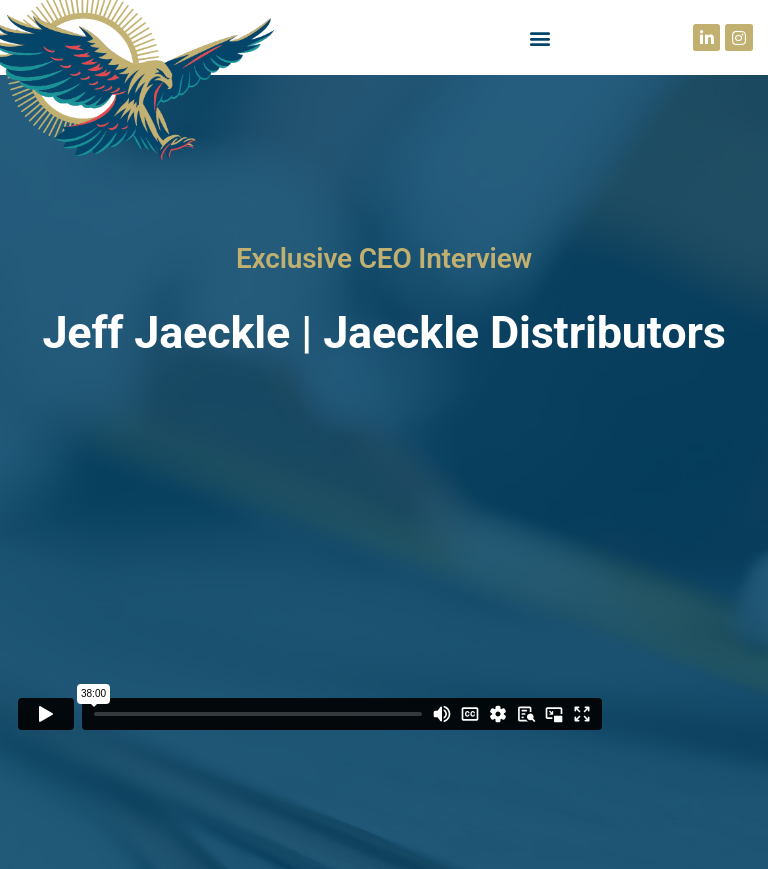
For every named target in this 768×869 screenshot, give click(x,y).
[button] (540, 37)
